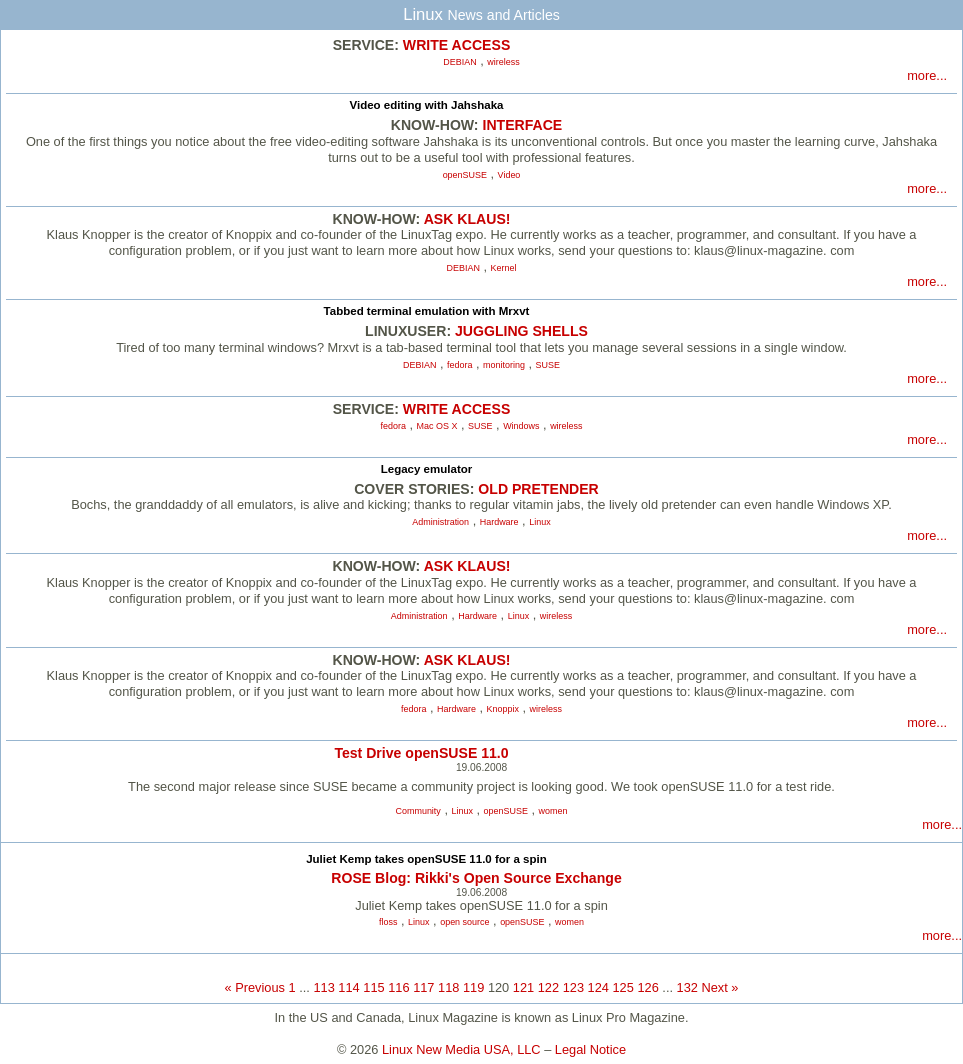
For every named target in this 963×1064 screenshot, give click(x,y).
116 (398, 987)
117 (423, 987)
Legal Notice (590, 1049)
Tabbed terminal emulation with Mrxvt (427, 311)
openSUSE (465, 175)
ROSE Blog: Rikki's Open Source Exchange (476, 878)
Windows (521, 426)
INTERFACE (522, 125)
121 (523, 987)
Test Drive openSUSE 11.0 (421, 753)
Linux (539, 522)
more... (927, 75)
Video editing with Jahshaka (426, 105)
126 (647, 987)
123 (573, 987)
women (553, 811)
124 (598, 987)
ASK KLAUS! (467, 219)
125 (623, 987)
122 (548, 987)
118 (448, 987)
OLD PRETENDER (538, 489)
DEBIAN (459, 62)
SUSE (548, 365)
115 (373, 987)
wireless (503, 62)
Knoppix (503, 709)
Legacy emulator (427, 469)
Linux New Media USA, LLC (461, 1049)
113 (323, 987)
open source (464, 922)
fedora (459, 365)
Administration (440, 522)
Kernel (504, 268)
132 (687, 987)
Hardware (499, 522)
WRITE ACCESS (456, 45)
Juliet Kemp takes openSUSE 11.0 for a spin (426, 859)
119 (473, 987)
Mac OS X (437, 426)
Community (418, 811)
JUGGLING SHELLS (521, 331)
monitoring (504, 365)
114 (348, 987)
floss (388, 922)
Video (509, 175)
